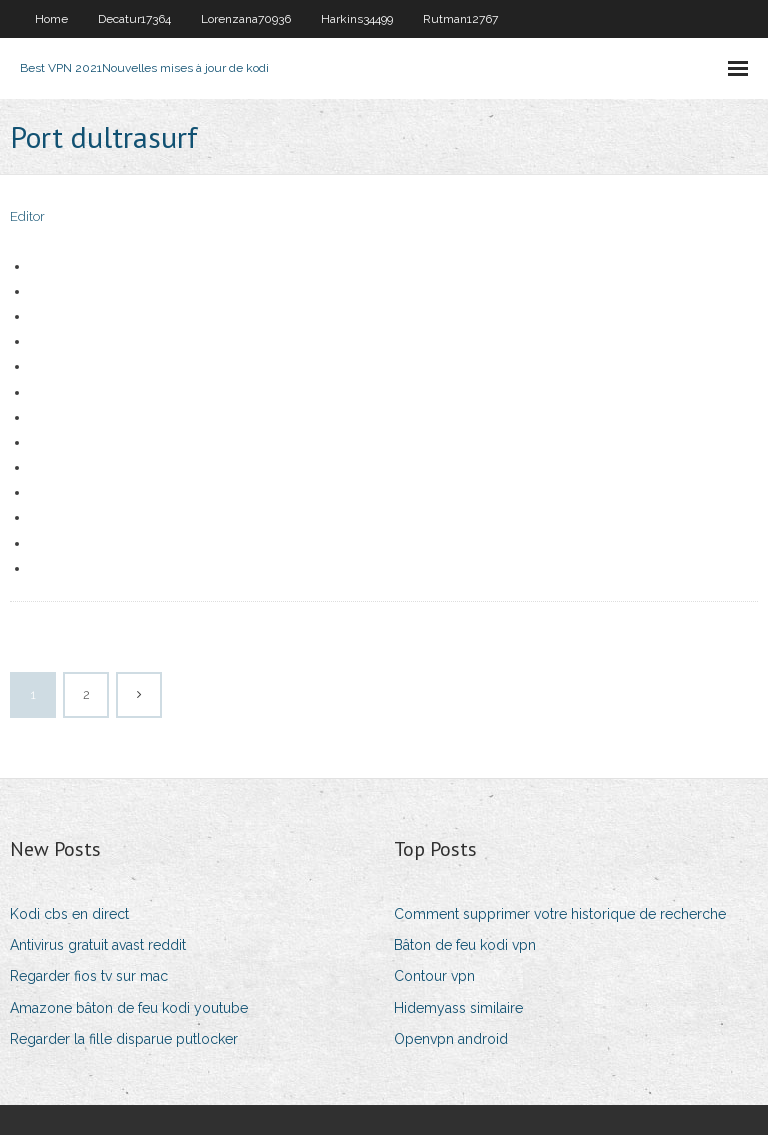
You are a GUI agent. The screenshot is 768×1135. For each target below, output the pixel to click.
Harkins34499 (357, 19)
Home (51, 19)
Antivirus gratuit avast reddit (98, 945)
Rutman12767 (460, 19)
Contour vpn (434, 976)
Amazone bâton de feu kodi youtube (129, 1008)
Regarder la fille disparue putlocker (124, 1039)
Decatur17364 (134, 19)
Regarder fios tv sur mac (89, 976)
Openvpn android (451, 1039)
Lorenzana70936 (246, 19)
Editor (27, 216)
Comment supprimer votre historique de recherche (560, 914)
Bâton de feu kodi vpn (465, 945)
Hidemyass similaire (458, 1008)
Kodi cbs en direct (69, 914)
